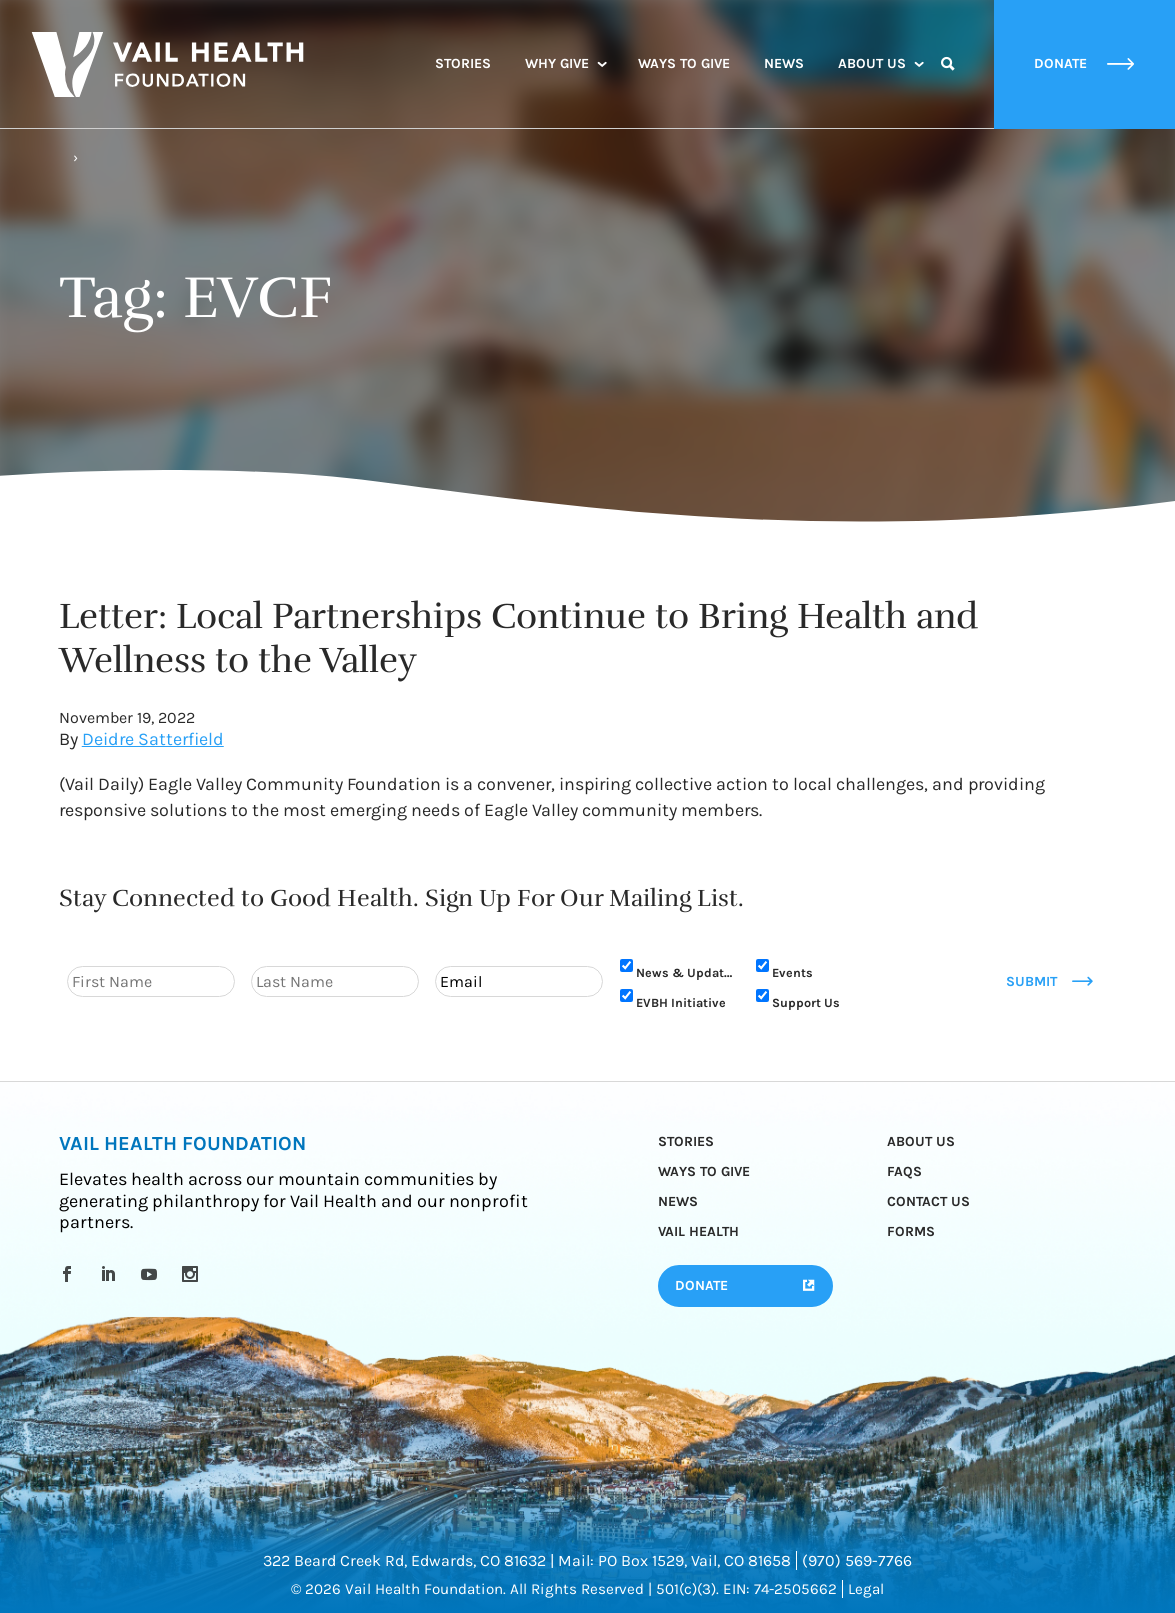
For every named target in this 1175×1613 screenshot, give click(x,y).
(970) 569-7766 (857, 1560)
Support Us (806, 1002)
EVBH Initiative (681, 1002)
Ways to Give (684, 63)
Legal (866, 1589)
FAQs (904, 1171)
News (784, 63)
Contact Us (928, 1201)
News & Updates (684, 972)
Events (792, 972)
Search (948, 82)
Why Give (557, 63)
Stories (463, 63)
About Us (872, 63)
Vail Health (698, 1231)
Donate (701, 1285)
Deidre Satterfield (153, 739)
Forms (911, 1231)
